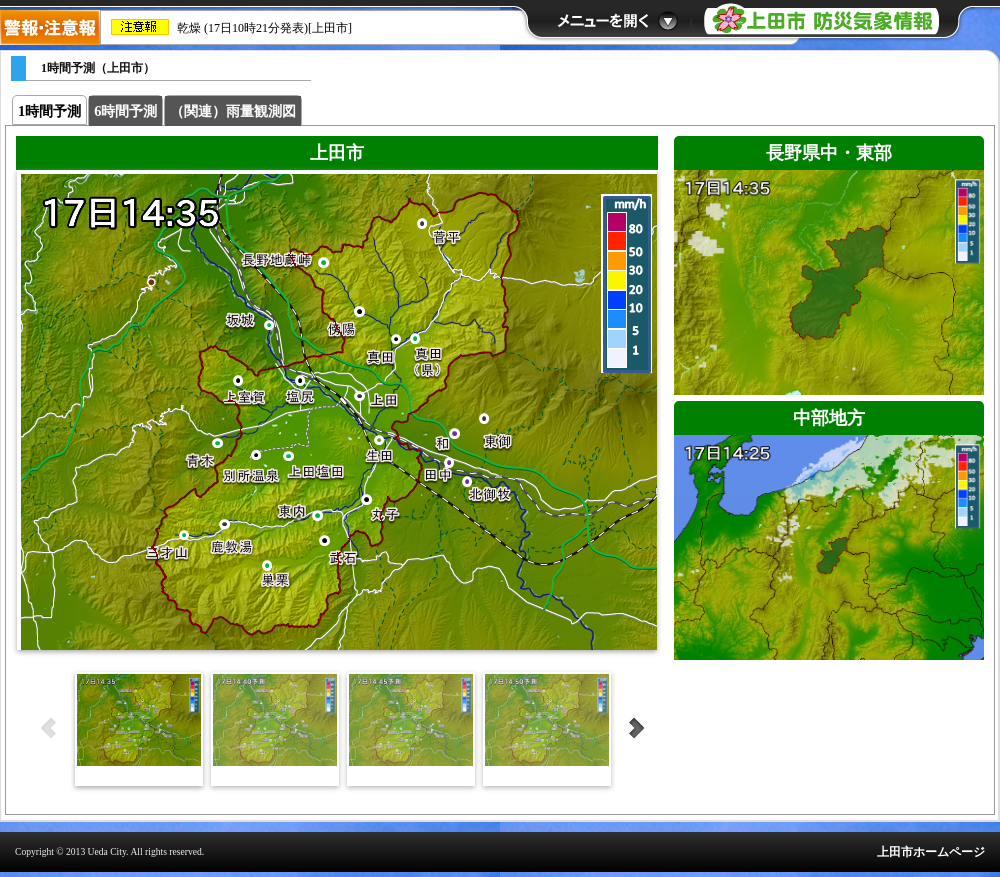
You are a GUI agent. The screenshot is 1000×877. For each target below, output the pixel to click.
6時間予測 (125, 111)
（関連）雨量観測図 (233, 111)
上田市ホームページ (931, 852)
